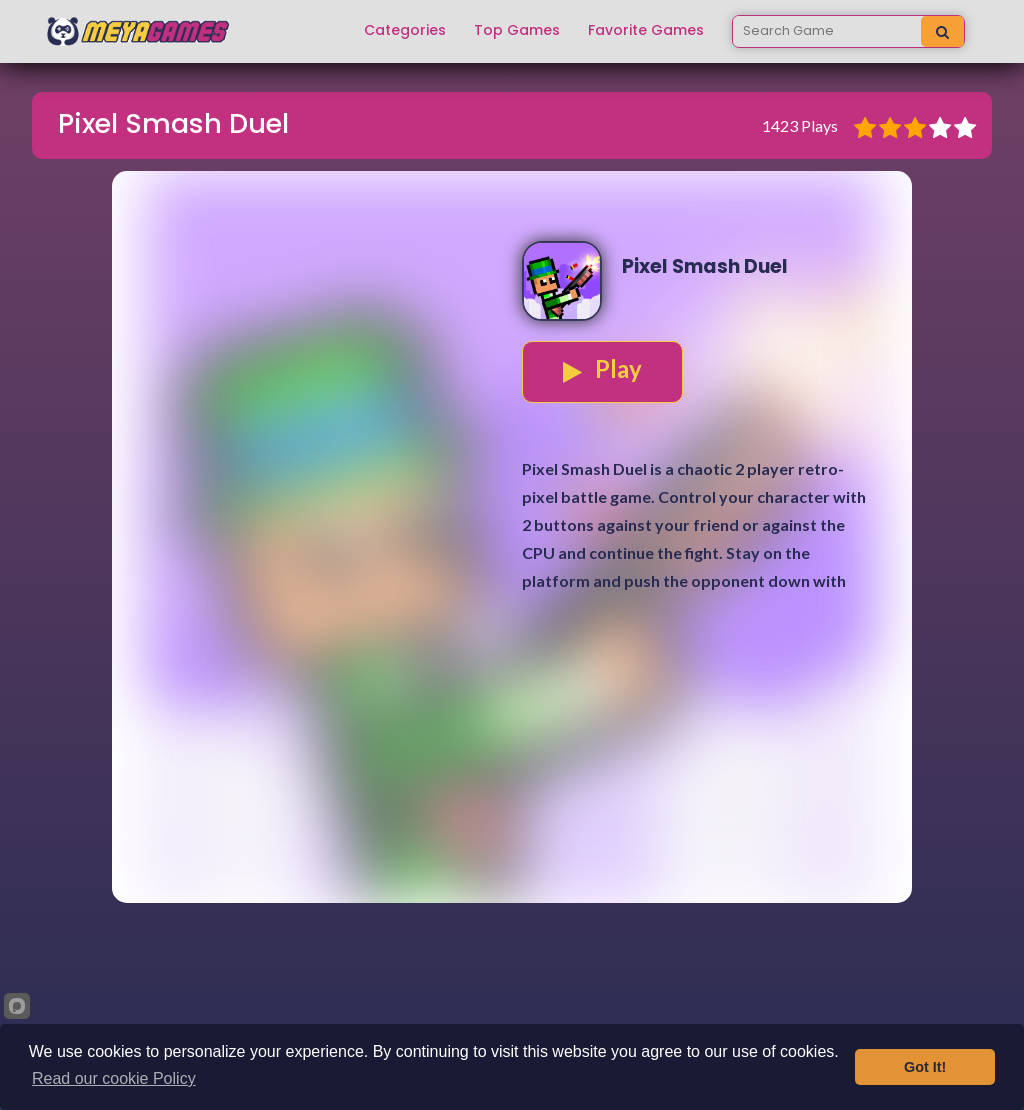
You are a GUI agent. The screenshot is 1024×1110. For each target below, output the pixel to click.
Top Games (517, 30)
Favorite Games (646, 30)
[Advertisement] (512, 763)
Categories (405, 30)
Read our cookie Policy (114, 1078)
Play (602, 369)
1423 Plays (800, 125)
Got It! (925, 1067)
